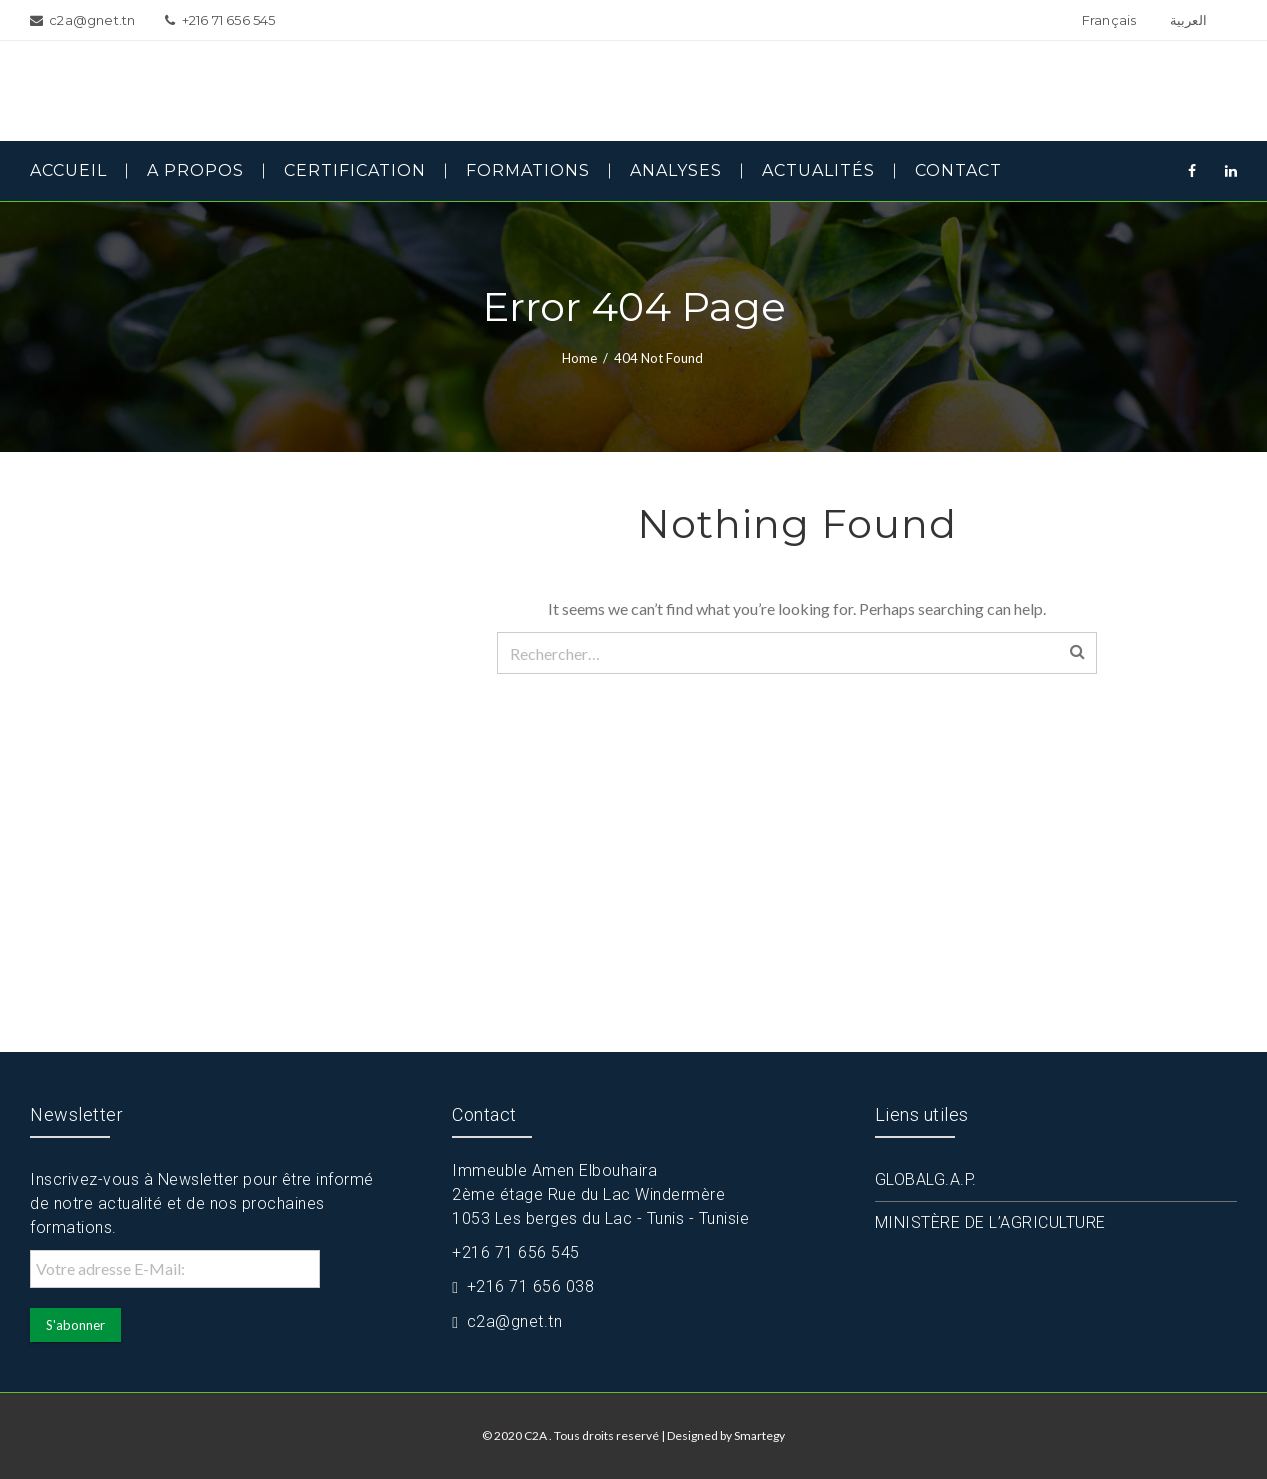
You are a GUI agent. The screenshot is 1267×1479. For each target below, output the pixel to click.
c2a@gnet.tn (515, 1321)
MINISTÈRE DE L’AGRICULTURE (990, 1222)
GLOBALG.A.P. (926, 1179)
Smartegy (759, 1435)
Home (579, 358)
